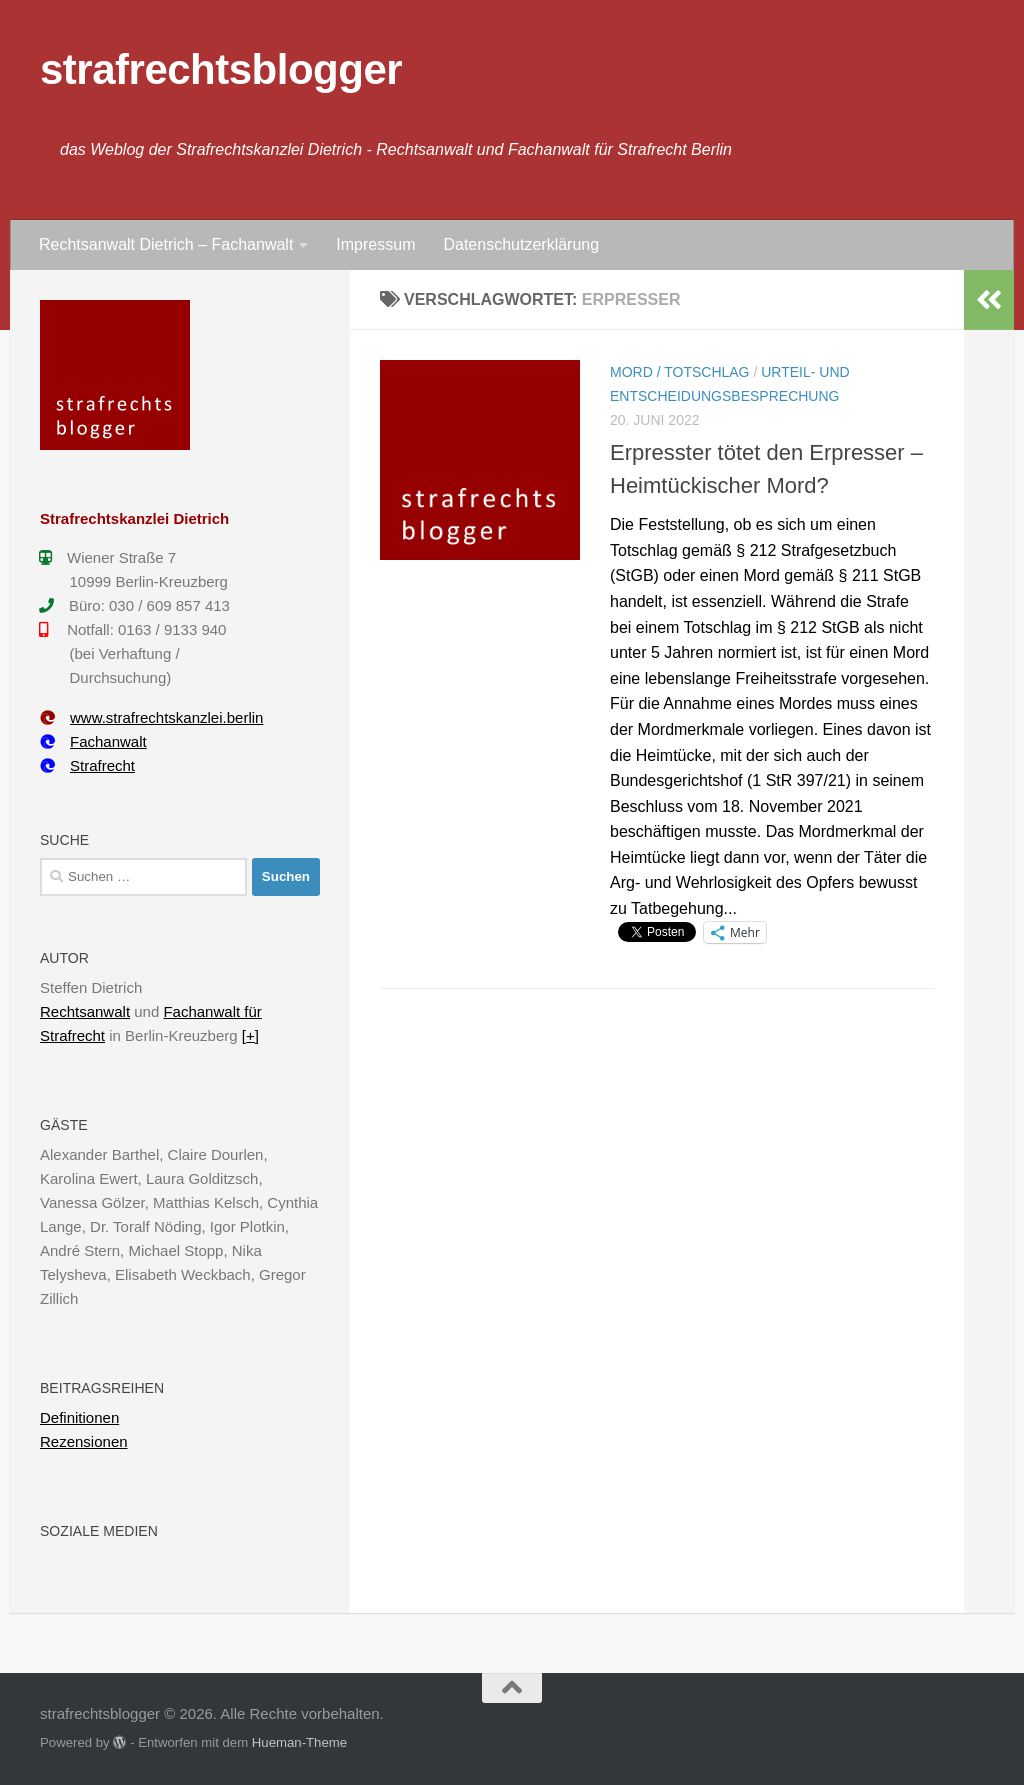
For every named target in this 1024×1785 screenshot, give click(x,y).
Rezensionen (84, 1441)
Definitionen (79, 1417)
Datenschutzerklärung (521, 244)
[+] (250, 1035)
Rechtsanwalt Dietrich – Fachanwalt (166, 244)
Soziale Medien (99, 1531)
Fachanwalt (93, 741)
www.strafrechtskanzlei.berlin (151, 717)
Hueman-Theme (299, 1742)
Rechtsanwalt (85, 1011)
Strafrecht (87, 765)
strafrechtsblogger (221, 69)
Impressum (375, 244)
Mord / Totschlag (680, 372)
